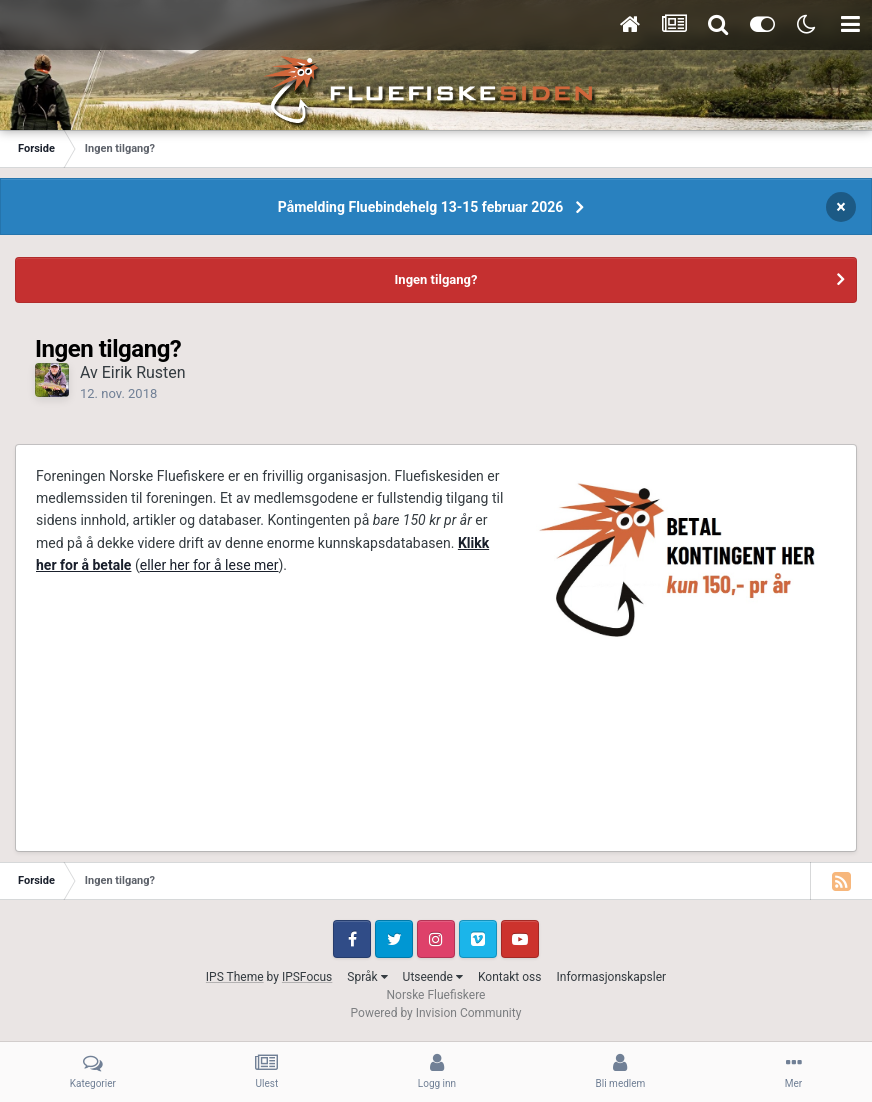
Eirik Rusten (144, 372)
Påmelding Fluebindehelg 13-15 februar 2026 (421, 207)
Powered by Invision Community (436, 1013)
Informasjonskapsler (611, 977)
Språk (367, 977)
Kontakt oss (510, 977)
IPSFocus (307, 977)
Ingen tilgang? (436, 279)
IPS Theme (235, 977)
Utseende (433, 977)
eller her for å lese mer (209, 565)
